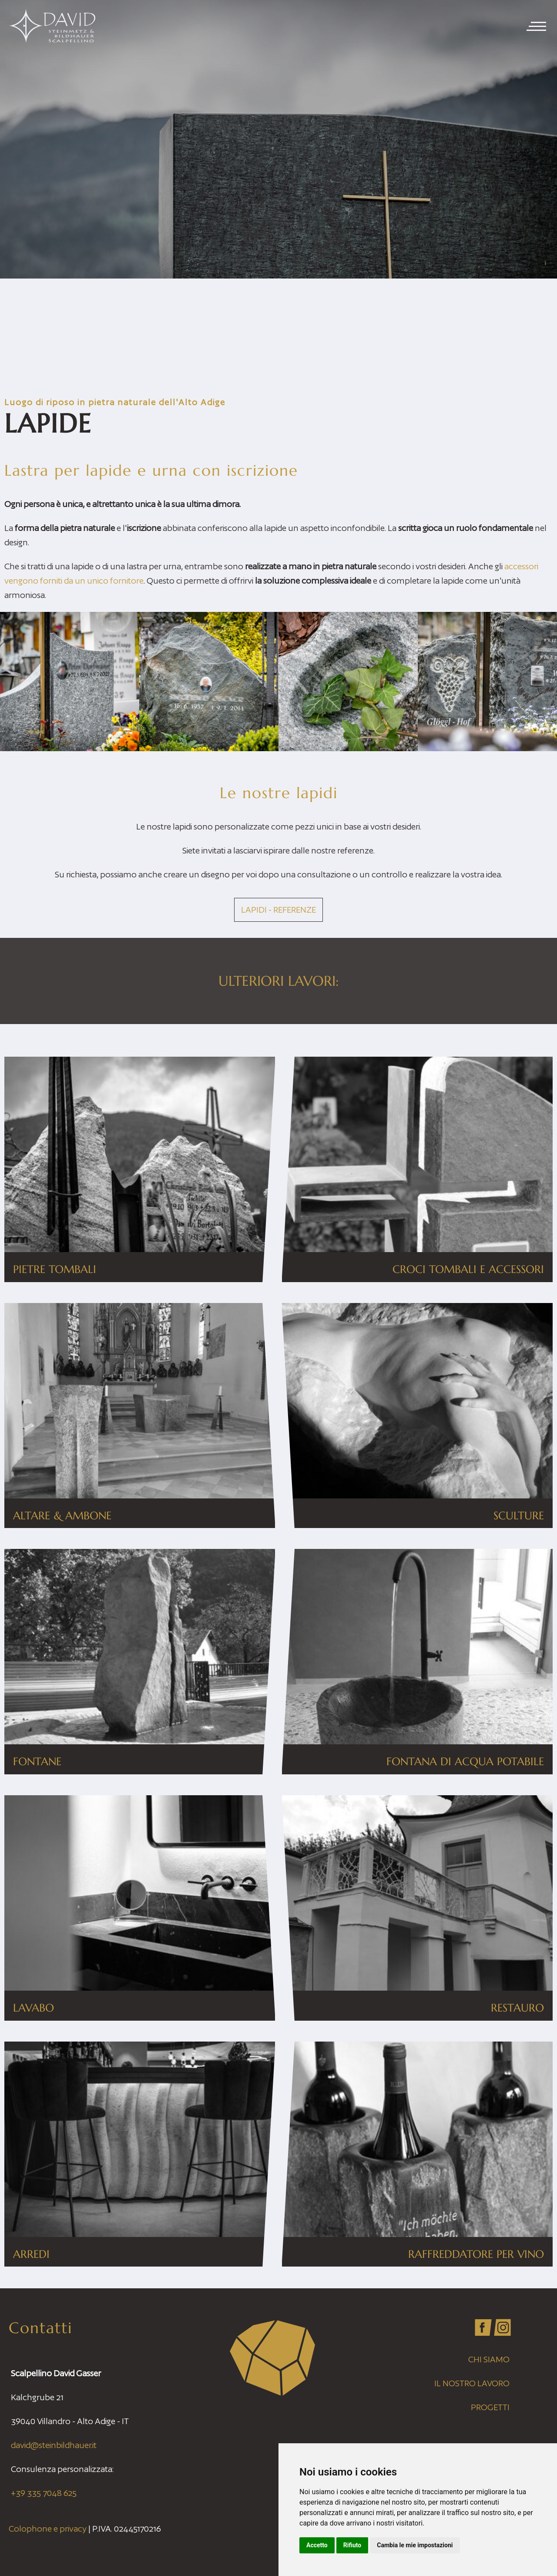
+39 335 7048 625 (44, 2493)
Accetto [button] (317, 2545)
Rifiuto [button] (352, 2545)
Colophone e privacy (48, 2528)
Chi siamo (489, 2359)
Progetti (490, 2407)
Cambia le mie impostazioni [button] (415, 2545)
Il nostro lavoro (472, 2383)
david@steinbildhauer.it (54, 2445)
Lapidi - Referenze (278, 909)
